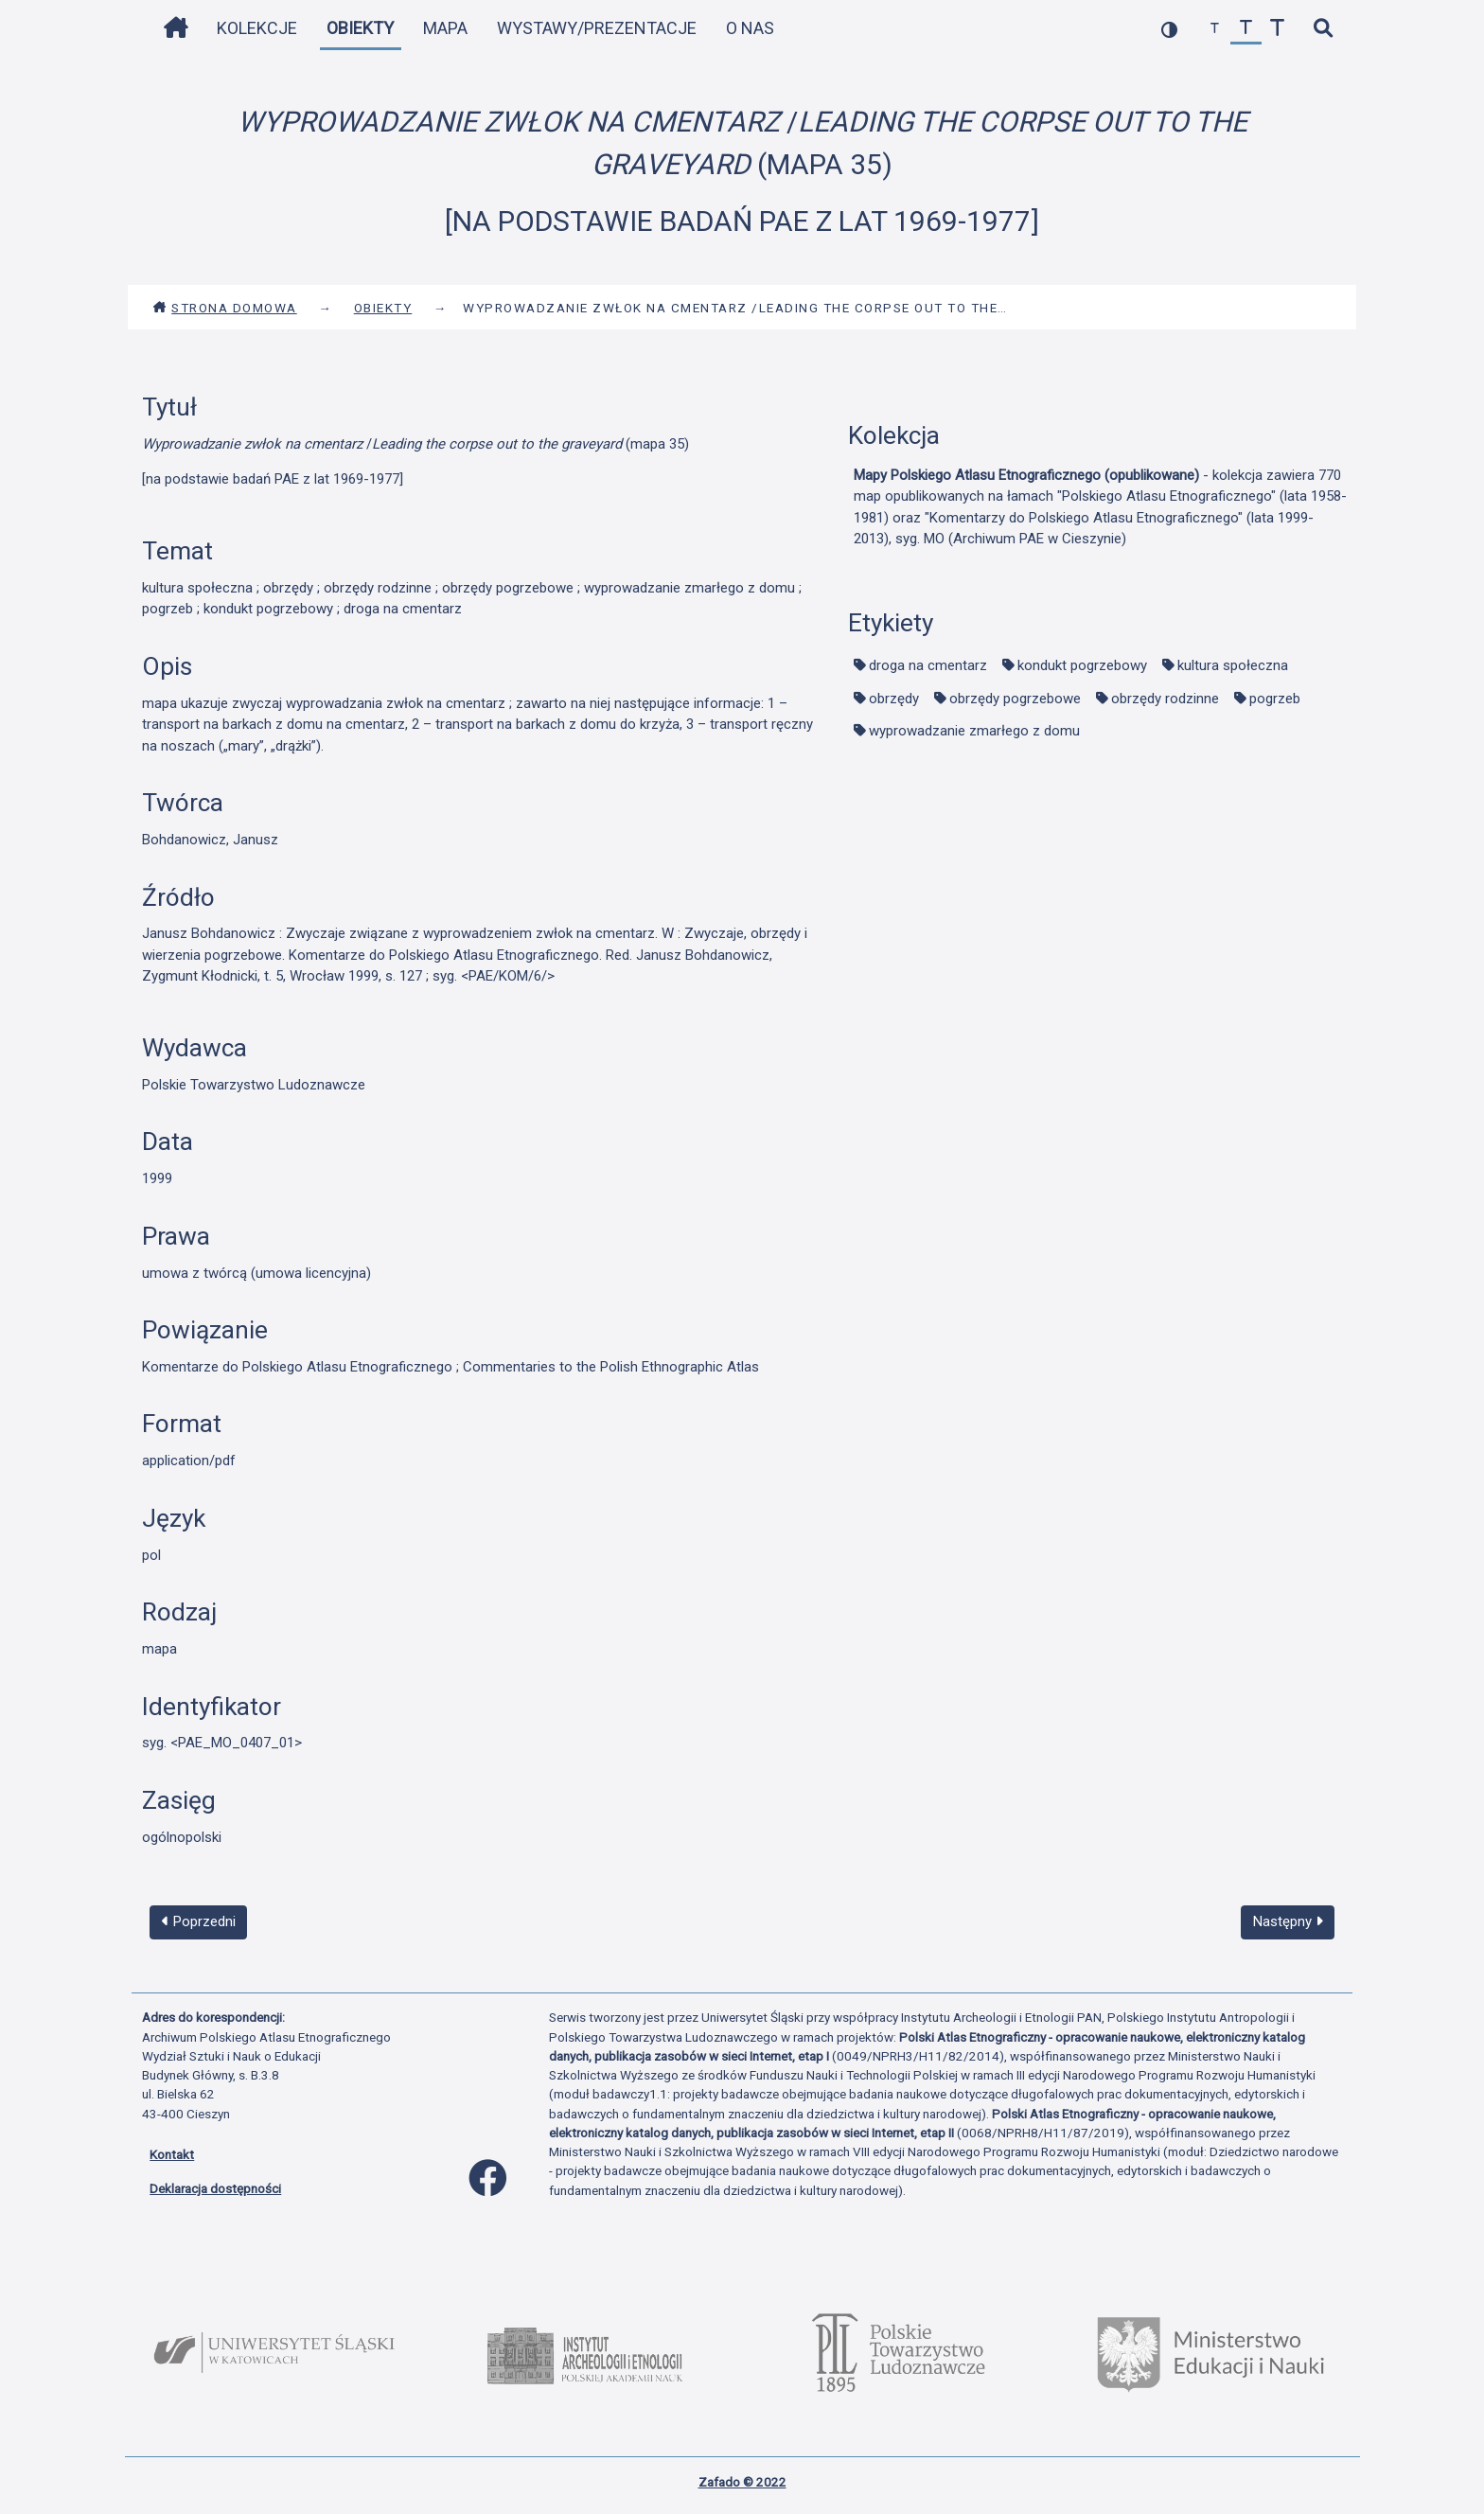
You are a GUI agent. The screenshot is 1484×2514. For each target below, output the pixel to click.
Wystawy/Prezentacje (597, 28)
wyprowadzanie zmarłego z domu (974, 730)
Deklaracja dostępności (215, 2188)
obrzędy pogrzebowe (1015, 698)
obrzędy (894, 698)
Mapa (445, 28)
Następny (1288, 1921)
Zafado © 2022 (742, 2481)
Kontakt (172, 2154)
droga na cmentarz (928, 665)
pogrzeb (1274, 698)
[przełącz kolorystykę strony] (1169, 28)
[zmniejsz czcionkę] (1214, 28)
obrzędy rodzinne (1165, 698)
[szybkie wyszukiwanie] (1322, 28)
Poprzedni (199, 1921)
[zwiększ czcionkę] (1277, 28)
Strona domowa (224, 307)
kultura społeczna (1232, 665)
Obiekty (360, 28)
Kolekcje (257, 28)
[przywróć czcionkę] (1246, 28)
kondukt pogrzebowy (1082, 665)
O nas (750, 28)
